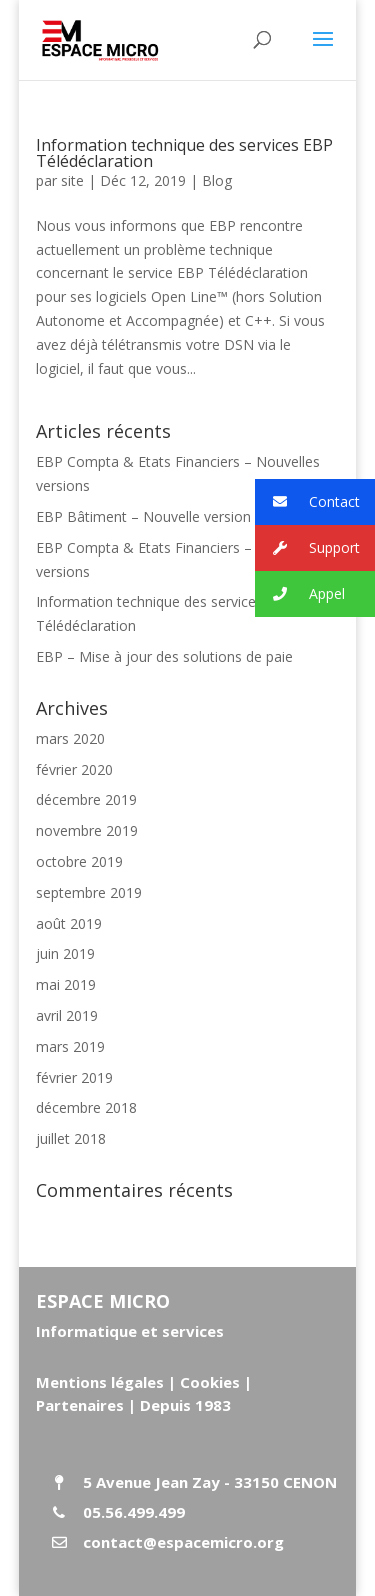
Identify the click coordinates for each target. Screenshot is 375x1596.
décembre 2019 (86, 799)
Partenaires (80, 1405)
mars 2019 (70, 1046)
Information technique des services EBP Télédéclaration (184, 153)
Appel (300, 594)
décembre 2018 (86, 1107)
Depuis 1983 (185, 1405)
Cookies (210, 1382)
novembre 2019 (87, 830)
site (72, 180)
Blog (217, 180)
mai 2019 (66, 984)
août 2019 (69, 923)
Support (307, 548)
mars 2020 (70, 738)
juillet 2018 (71, 1138)
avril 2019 (67, 1015)
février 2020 (74, 769)
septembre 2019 (89, 892)
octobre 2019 (79, 861)
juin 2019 (65, 953)
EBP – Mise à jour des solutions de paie (164, 656)
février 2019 (74, 1077)
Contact (307, 502)
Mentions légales (100, 1382)
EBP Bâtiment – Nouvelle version (143, 516)
